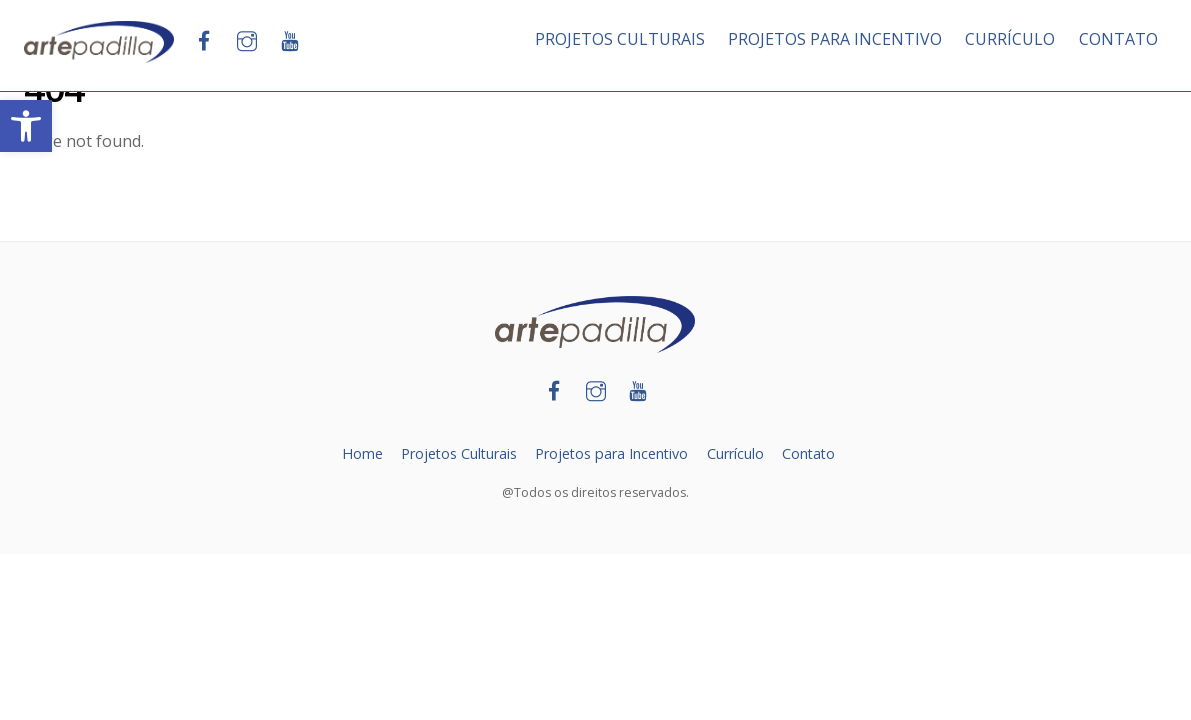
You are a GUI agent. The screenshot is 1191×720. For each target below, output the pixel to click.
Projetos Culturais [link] (457, 453)
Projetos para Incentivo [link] (611, 453)
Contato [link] (810, 453)
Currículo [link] (736, 453)
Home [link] (359, 453)
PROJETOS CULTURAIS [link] (620, 39)
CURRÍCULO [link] (1010, 39)
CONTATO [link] (1118, 39)
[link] (26, 126)
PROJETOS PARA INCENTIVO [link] (835, 39)
